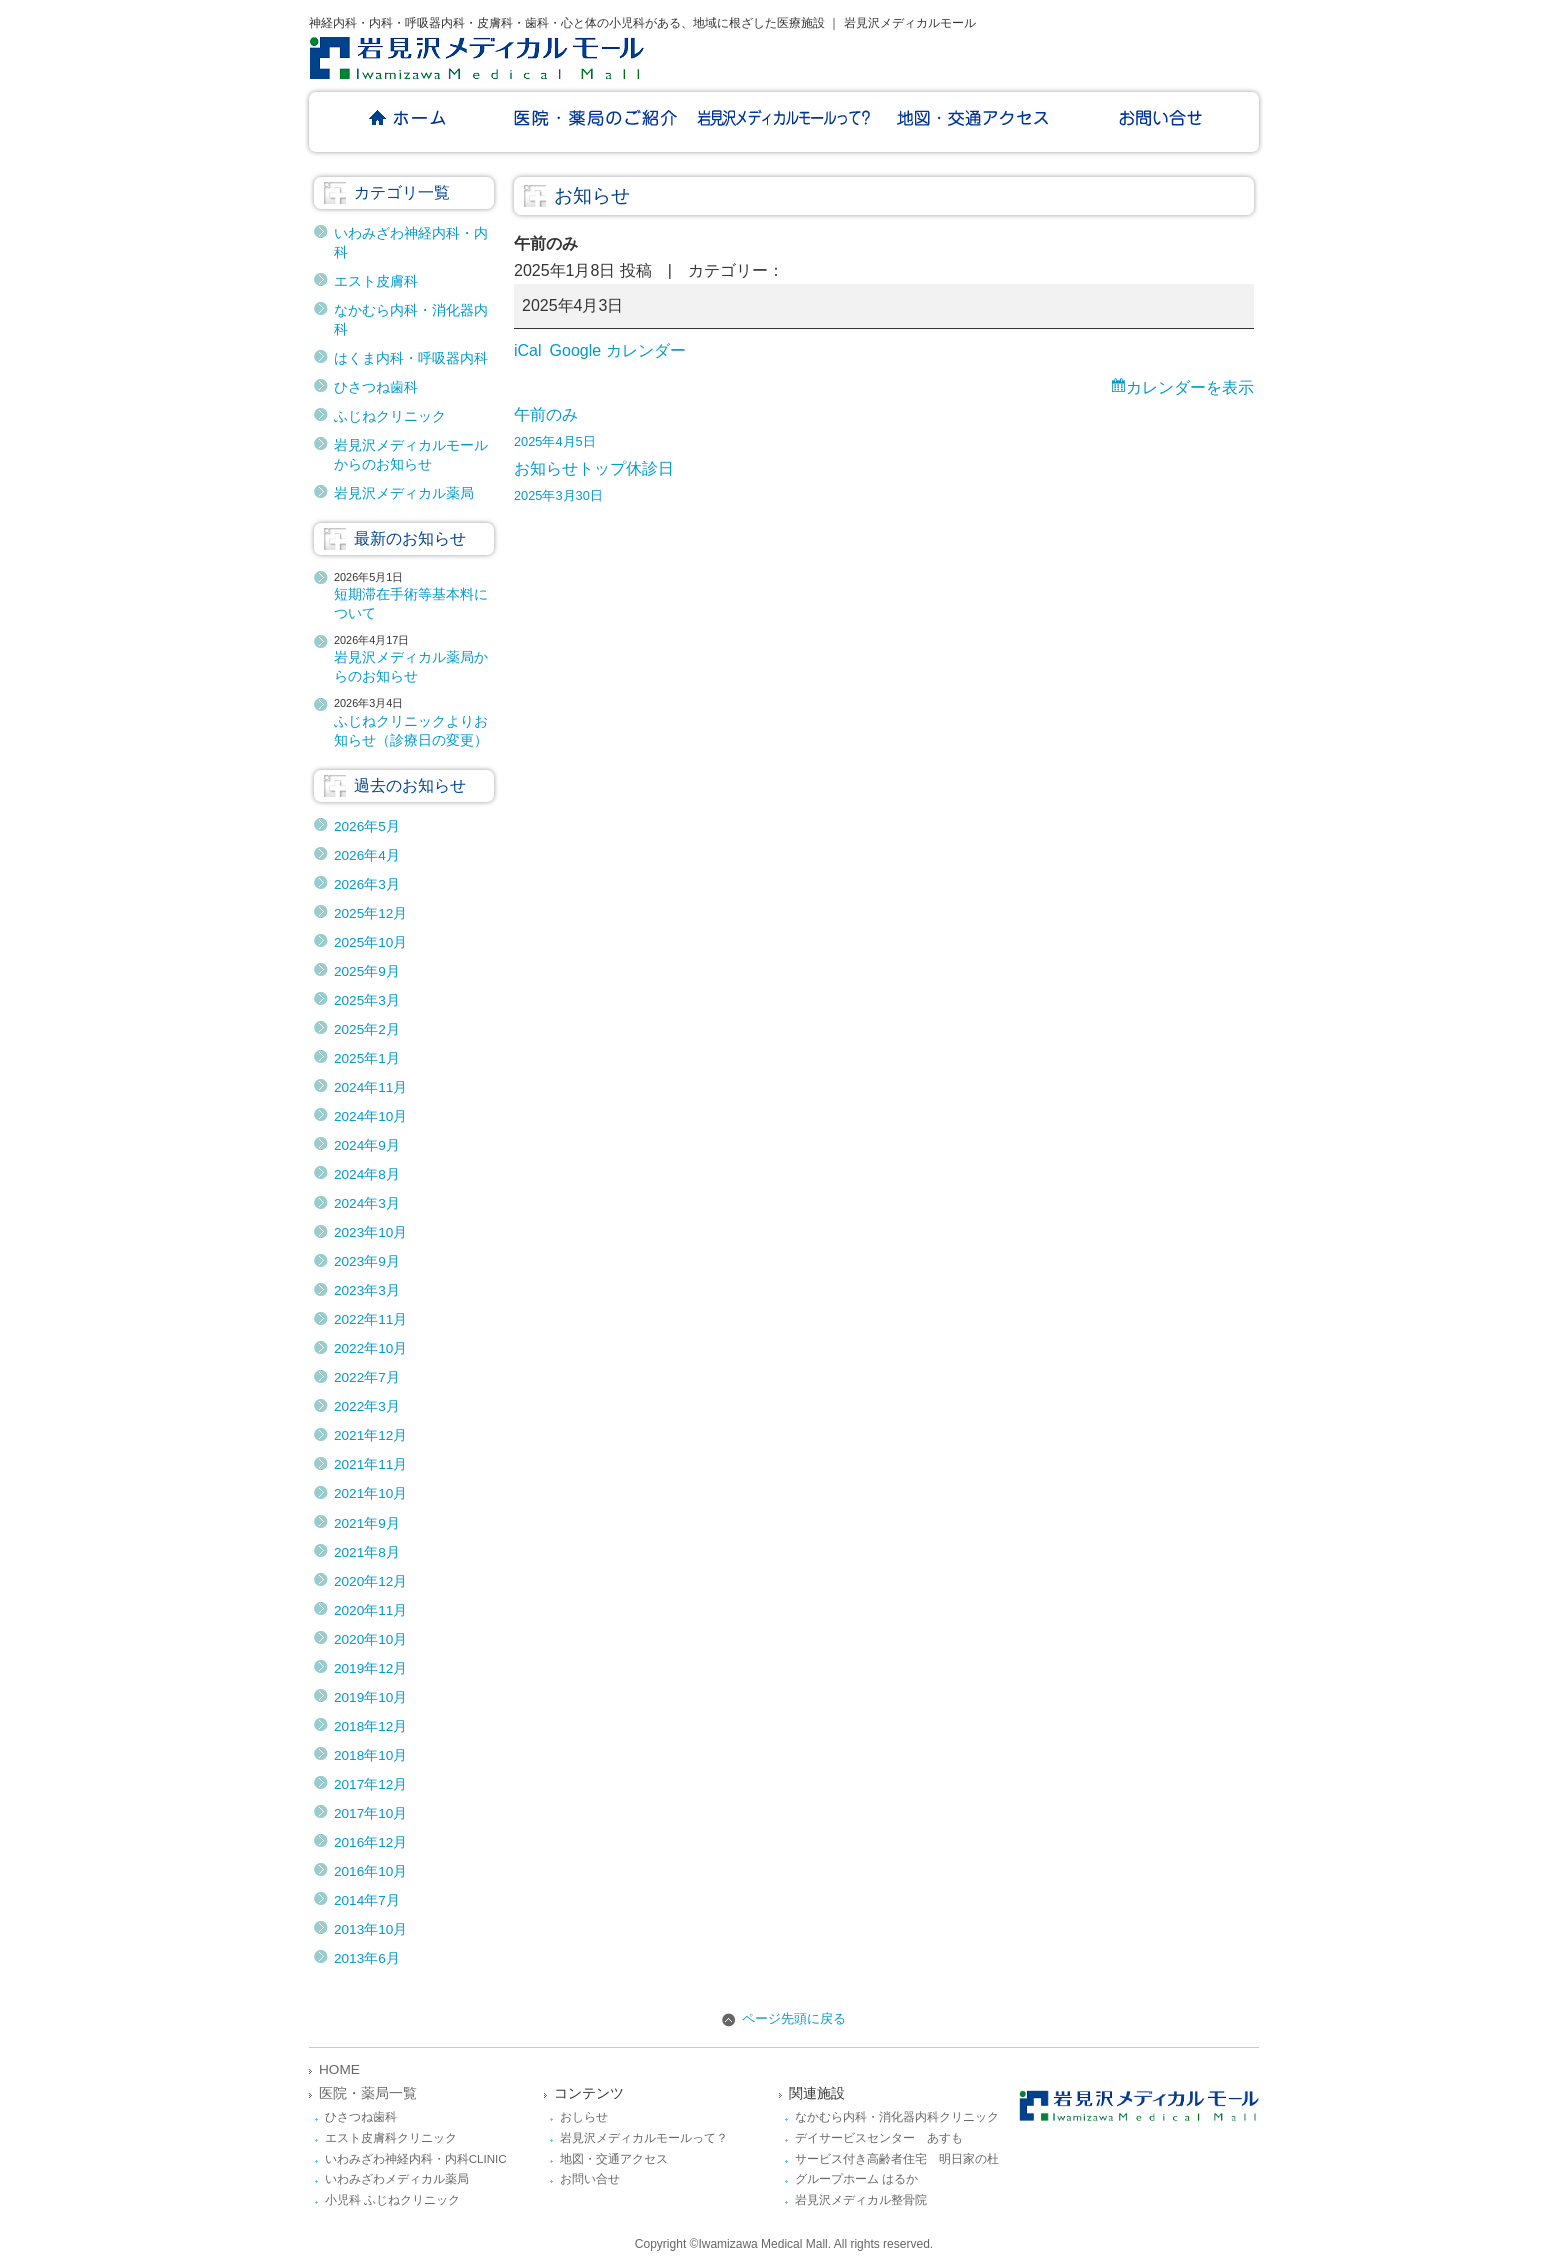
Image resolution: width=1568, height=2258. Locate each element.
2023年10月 (370, 1232)
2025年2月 (367, 1029)
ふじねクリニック (390, 416)
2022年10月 (370, 1348)
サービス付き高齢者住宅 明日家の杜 (897, 2159)
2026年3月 (367, 884)
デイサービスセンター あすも (879, 2138)
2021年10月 (370, 1493)
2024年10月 (370, 1116)
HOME (339, 2069)
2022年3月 (367, 1406)
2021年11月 (370, 1464)
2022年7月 (367, 1377)
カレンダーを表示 (1190, 387)
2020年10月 (370, 1639)
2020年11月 (370, 1610)
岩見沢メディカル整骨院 (861, 2200)
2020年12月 (370, 1581)
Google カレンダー (618, 350)
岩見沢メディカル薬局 (404, 493)
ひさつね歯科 (376, 387)
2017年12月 (370, 1784)
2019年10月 (370, 1697)
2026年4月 (367, 855)
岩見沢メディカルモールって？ (644, 2138)
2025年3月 (367, 1000)
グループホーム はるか (856, 2179)
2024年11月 (370, 1087)
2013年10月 (370, 1929)
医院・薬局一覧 (368, 2093)
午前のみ (884, 430)
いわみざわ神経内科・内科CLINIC (416, 2159)
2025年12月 (370, 913)
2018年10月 (370, 1755)
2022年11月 (370, 1319)
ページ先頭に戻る (783, 2018)
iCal (528, 350)
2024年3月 (367, 1203)
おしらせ (584, 2117)
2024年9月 (367, 1145)
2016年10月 (370, 1871)
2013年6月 (367, 1958)
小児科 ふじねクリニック (392, 2200)
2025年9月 (367, 971)
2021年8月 (367, 1552)
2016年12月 (370, 1842)
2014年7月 (367, 1900)
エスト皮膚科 (376, 281)
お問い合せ (590, 2179)
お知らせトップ (570, 468)
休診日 (884, 484)
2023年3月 (367, 1290)
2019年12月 (370, 1668)
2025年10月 (370, 942)
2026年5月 (367, 826)
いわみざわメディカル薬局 (397, 2179)
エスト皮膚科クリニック (391, 2138)
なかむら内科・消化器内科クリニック (897, 2117)
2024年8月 (367, 1174)
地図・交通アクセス (614, 2159)
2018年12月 (370, 1726)
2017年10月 (370, 1813)
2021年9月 (367, 1523)
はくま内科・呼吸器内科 (411, 358)
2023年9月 (367, 1261)
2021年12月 (370, 1435)
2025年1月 (367, 1058)
